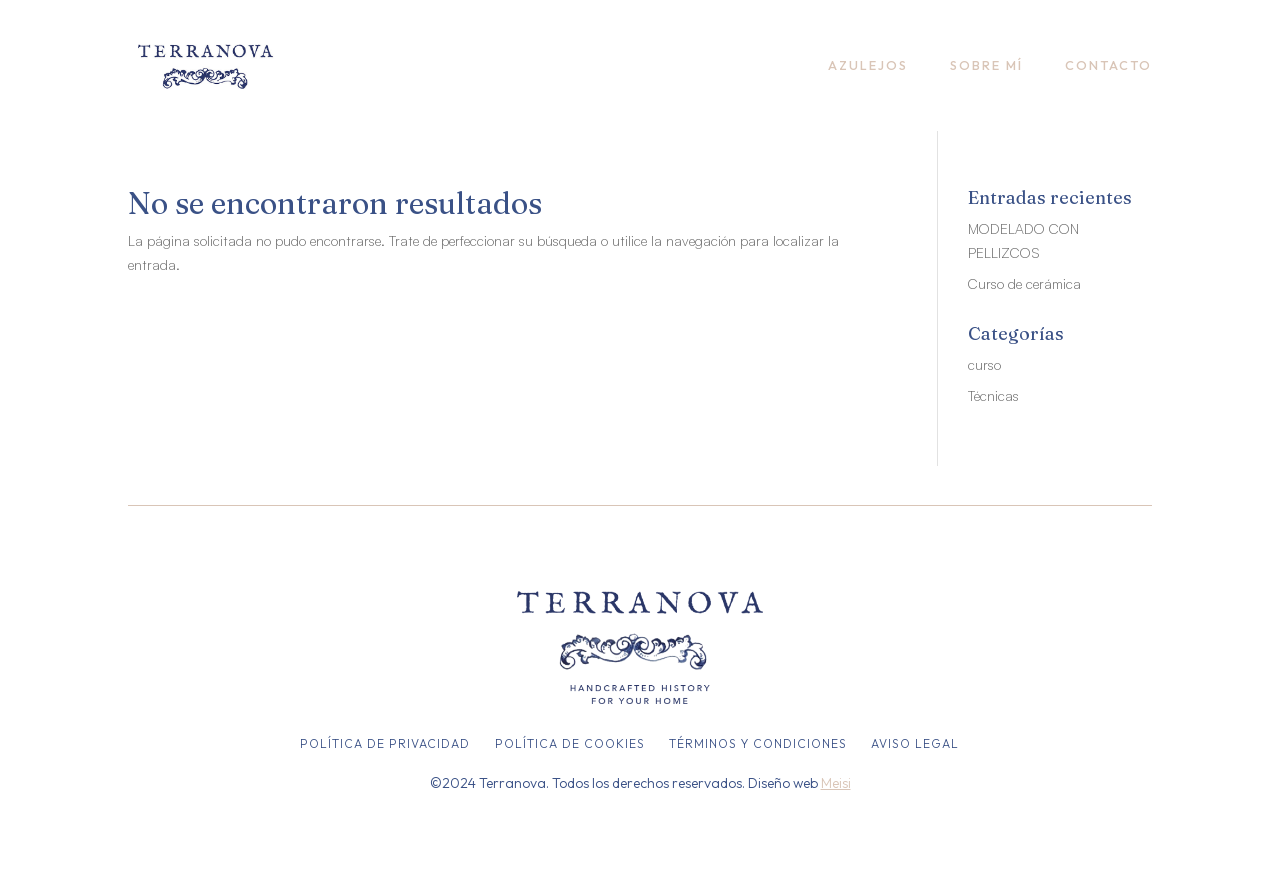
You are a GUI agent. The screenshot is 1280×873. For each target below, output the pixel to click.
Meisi (836, 783)
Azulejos (868, 65)
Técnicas (993, 395)
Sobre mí (986, 65)
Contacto (1108, 65)
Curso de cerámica (1024, 283)
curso (984, 364)
